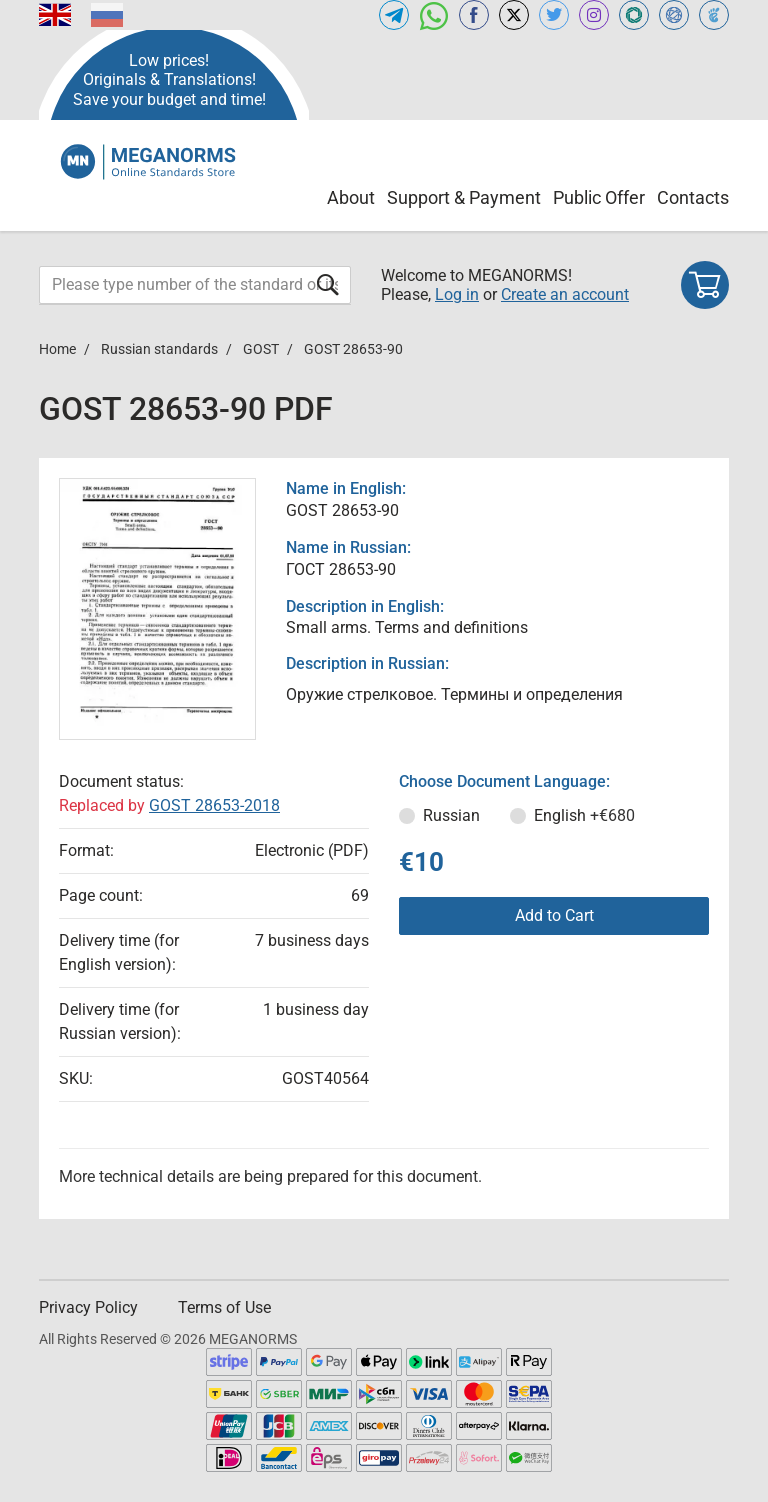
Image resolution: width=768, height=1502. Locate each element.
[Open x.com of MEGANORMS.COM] (514, 15)
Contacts (693, 197)
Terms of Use (224, 1307)
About (351, 197)
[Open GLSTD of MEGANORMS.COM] (634, 15)
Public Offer (599, 197)
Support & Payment (464, 197)
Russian (451, 815)
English (584, 815)
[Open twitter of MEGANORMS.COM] (554, 15)
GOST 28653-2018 (214, 805)
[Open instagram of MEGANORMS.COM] (594, 15)
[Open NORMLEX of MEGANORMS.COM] (674, 15)
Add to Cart (554, 915)
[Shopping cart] (705, 285)
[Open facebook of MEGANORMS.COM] (474, 15)
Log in (457, 294)
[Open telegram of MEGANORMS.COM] (394, 15)
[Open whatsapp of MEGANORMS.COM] (434, 15)
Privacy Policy (88, 1307)
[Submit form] (328, 284)
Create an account (565, 294)
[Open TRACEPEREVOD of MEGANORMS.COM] (714, 15)
